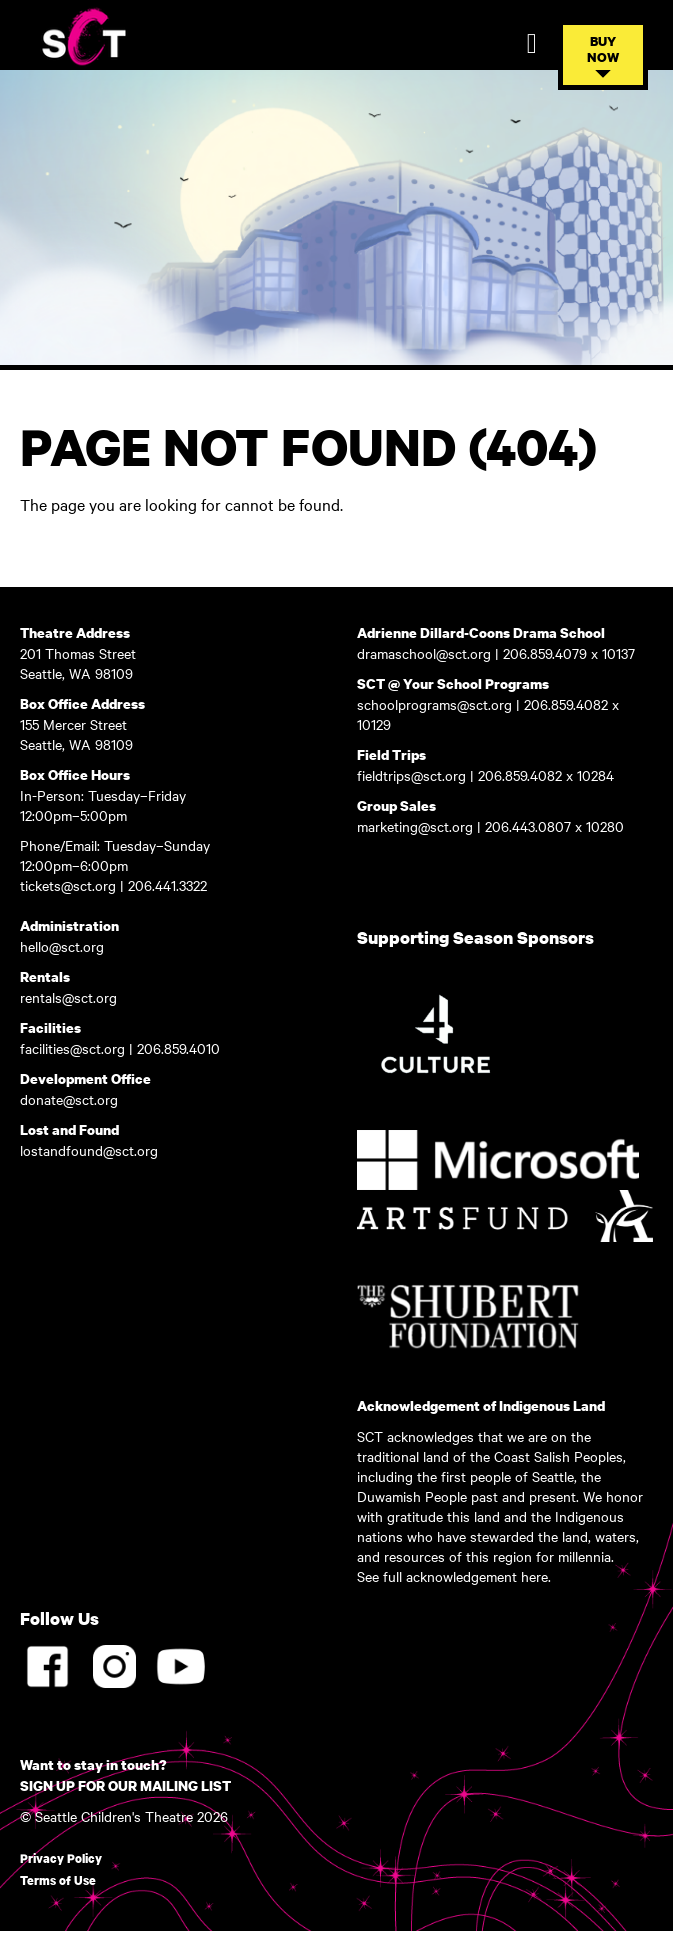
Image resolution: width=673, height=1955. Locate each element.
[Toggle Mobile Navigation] (532, 44)
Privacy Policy (61, 1858)
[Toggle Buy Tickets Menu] (603, 55)
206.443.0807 (528, 826)
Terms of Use (58, 1880)
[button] (603, 74)
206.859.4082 (568, 704)
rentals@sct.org (68, 997)
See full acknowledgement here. (454, 1576)
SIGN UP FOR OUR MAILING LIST (125, 1785)
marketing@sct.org (415, 826)
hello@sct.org (62, 946)
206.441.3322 (169, 885)
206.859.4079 (547, 653)
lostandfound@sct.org (89, 1150)
